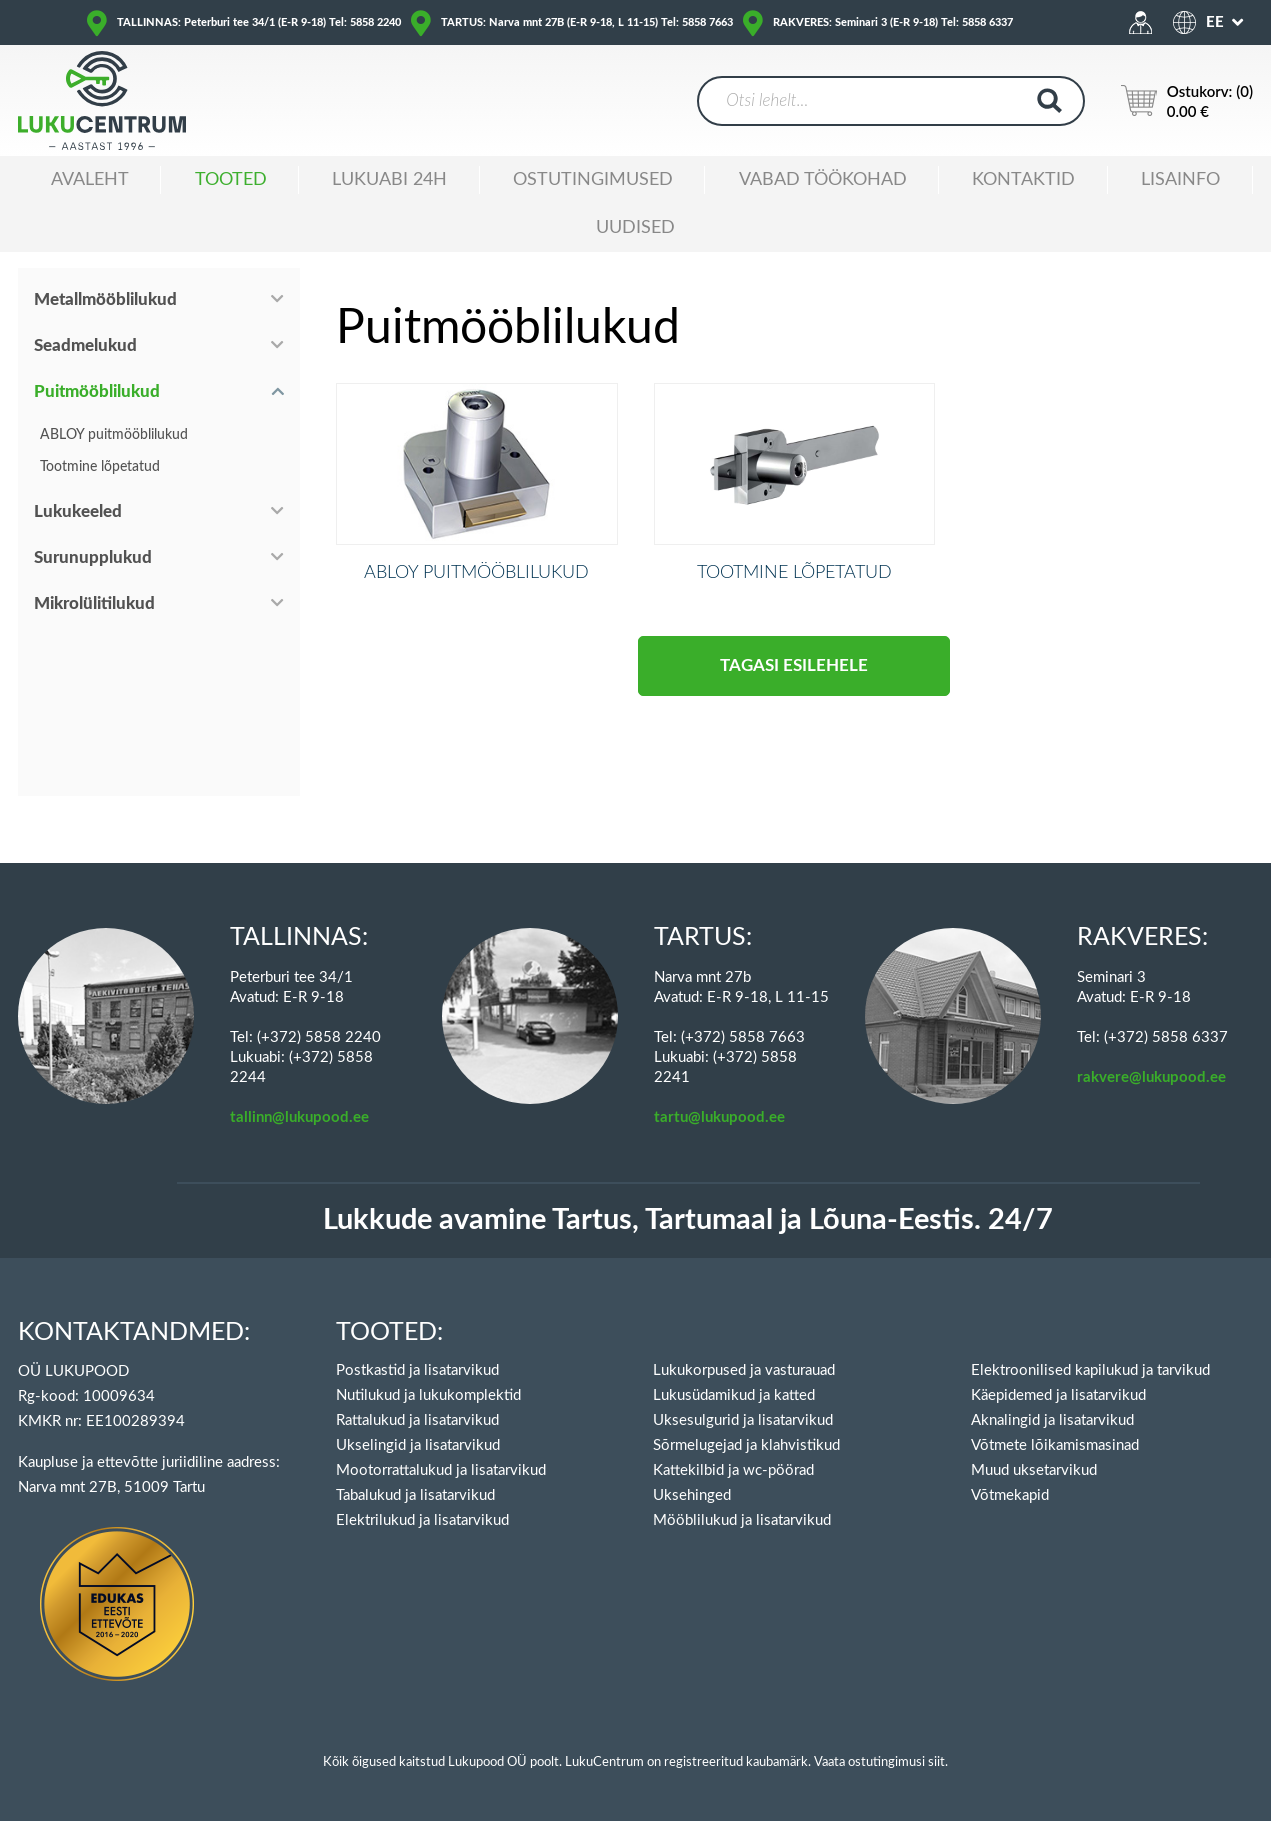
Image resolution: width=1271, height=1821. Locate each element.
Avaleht (90, 180)
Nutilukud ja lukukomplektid (428, 1395)
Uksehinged (692, 1495)
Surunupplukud (93, 557)
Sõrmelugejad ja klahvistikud (746, 1445)
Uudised (635, 228)
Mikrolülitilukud (94, 603)
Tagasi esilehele (794, 691)
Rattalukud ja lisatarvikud (417, 1420)
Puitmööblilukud (97, 391)
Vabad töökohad (823, 180)
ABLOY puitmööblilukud (114, 435)
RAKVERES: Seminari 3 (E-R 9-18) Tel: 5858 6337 (893, 22)
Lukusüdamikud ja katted (734, 1395)
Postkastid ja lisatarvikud (417, 1370)
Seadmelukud (85, 345)
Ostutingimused (593, 180)
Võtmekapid (1010, 1495)
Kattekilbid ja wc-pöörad (733, 1470)
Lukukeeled (78, 511)
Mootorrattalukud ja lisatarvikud (441, 1470)
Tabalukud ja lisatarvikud (415, 1495)
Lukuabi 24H (389, 180)
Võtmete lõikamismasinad (1055, 1445)
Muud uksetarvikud (1034, 1470)
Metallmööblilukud (105, 299)
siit (936, 1762)
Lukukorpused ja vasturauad (744, 1370)
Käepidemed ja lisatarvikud (1058, 1395)
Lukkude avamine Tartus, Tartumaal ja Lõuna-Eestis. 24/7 (688, 1220)
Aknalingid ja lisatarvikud (1052, 1420)
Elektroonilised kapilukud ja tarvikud (1090, 1370)
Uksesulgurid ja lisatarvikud (743, 1420)
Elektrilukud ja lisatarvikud (422, 1520)
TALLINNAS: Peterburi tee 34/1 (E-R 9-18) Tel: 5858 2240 (259, 22)
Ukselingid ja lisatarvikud (418, 1445)
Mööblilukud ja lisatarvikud (742, 1520)
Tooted (231, 180)
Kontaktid (1023, 180)
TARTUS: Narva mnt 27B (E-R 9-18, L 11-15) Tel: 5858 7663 (587, 22)
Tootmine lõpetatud (100, 467)
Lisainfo (1180, 180)
